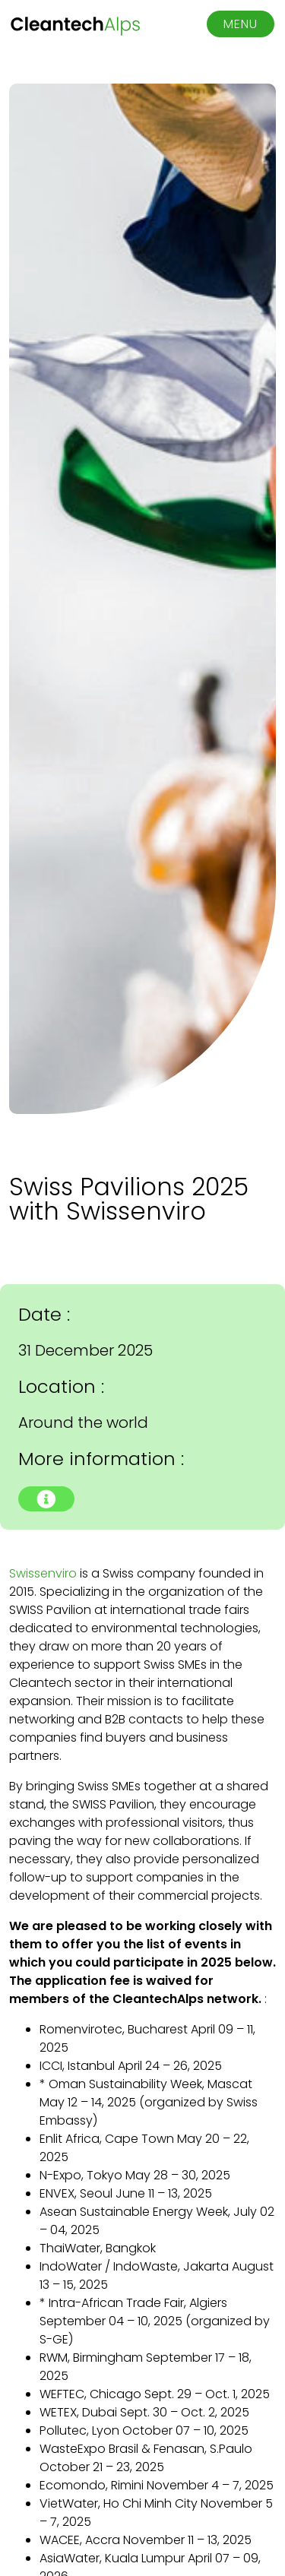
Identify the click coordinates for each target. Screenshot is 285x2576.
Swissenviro (43, 1573)
